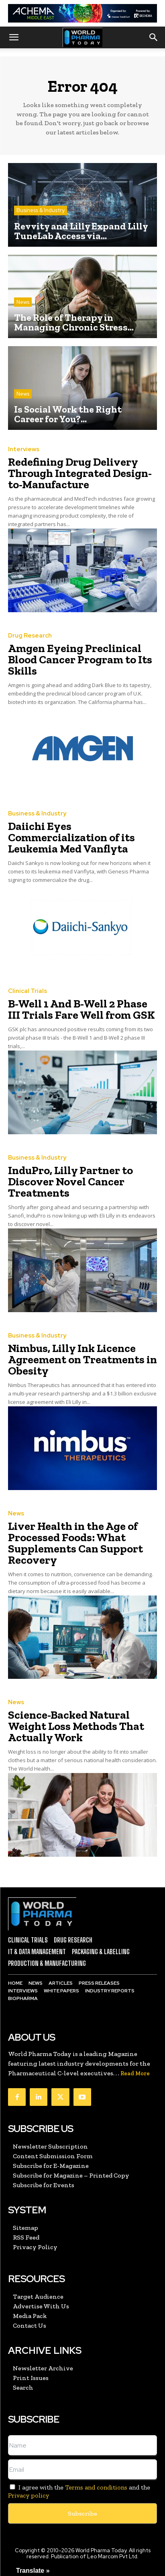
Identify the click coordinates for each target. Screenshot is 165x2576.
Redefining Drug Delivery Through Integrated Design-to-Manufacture (80, 473)
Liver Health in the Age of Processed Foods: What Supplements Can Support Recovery (75, 1543)
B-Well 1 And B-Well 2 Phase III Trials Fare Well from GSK (81, 1009)
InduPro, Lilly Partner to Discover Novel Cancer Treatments (70, 1181)
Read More (135, 2073)
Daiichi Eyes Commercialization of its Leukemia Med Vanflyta (71, 837)
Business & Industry (40, 210)
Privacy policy (28, 2495)
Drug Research (30, 636)
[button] (13, 37)
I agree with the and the (79, 2491)
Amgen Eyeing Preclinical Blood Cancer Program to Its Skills (80, 659)
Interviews (23, 449)
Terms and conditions (96, 2487)
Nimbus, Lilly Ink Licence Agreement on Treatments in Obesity (82, 1359)
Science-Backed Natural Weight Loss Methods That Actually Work (76, 1726)
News (22, 302)
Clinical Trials (27, 991)
